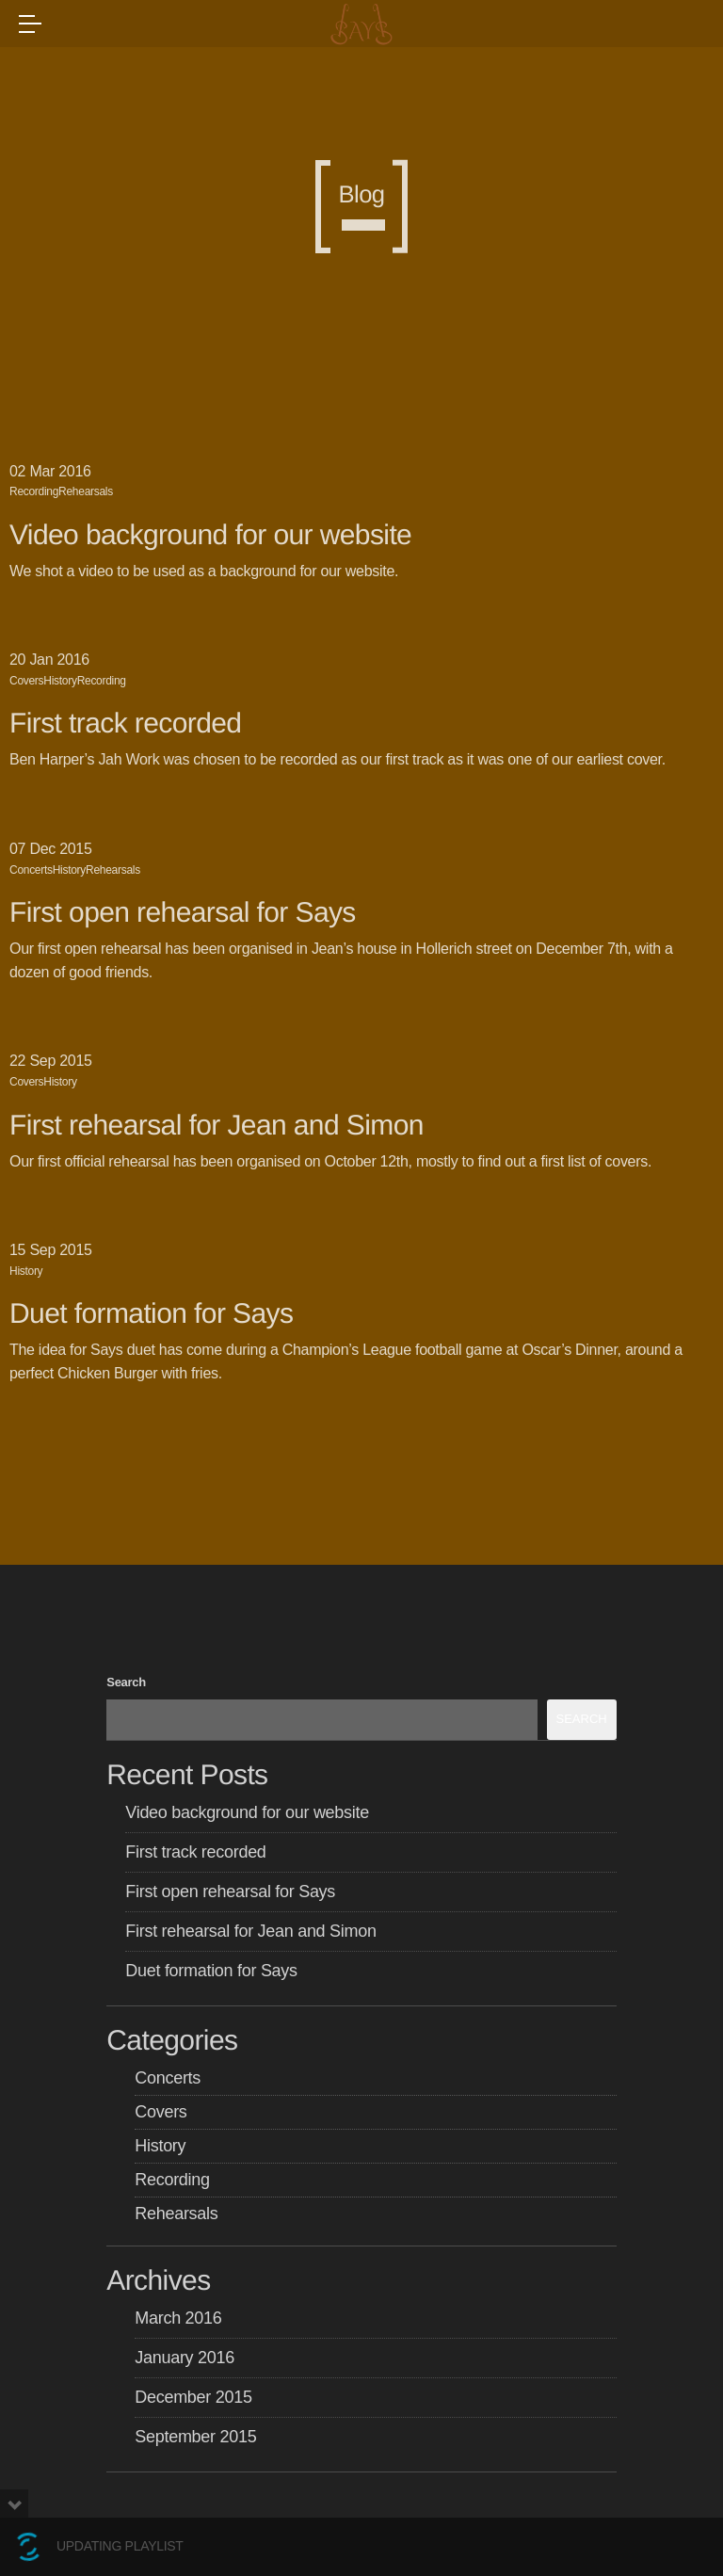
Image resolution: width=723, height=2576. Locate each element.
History (59, 680)
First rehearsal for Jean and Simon (216, 1125)
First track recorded (125, 723)
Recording (33, 491)
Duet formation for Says (151, 1313)
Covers (26, 680)
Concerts (31, 870)
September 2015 (195, 2436)
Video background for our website (210, 535)
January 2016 (184, 2357)
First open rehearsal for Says (182, 912)
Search (126, 1682)
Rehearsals (85, 491)
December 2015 (193, 2397)
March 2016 (178, 2318)
